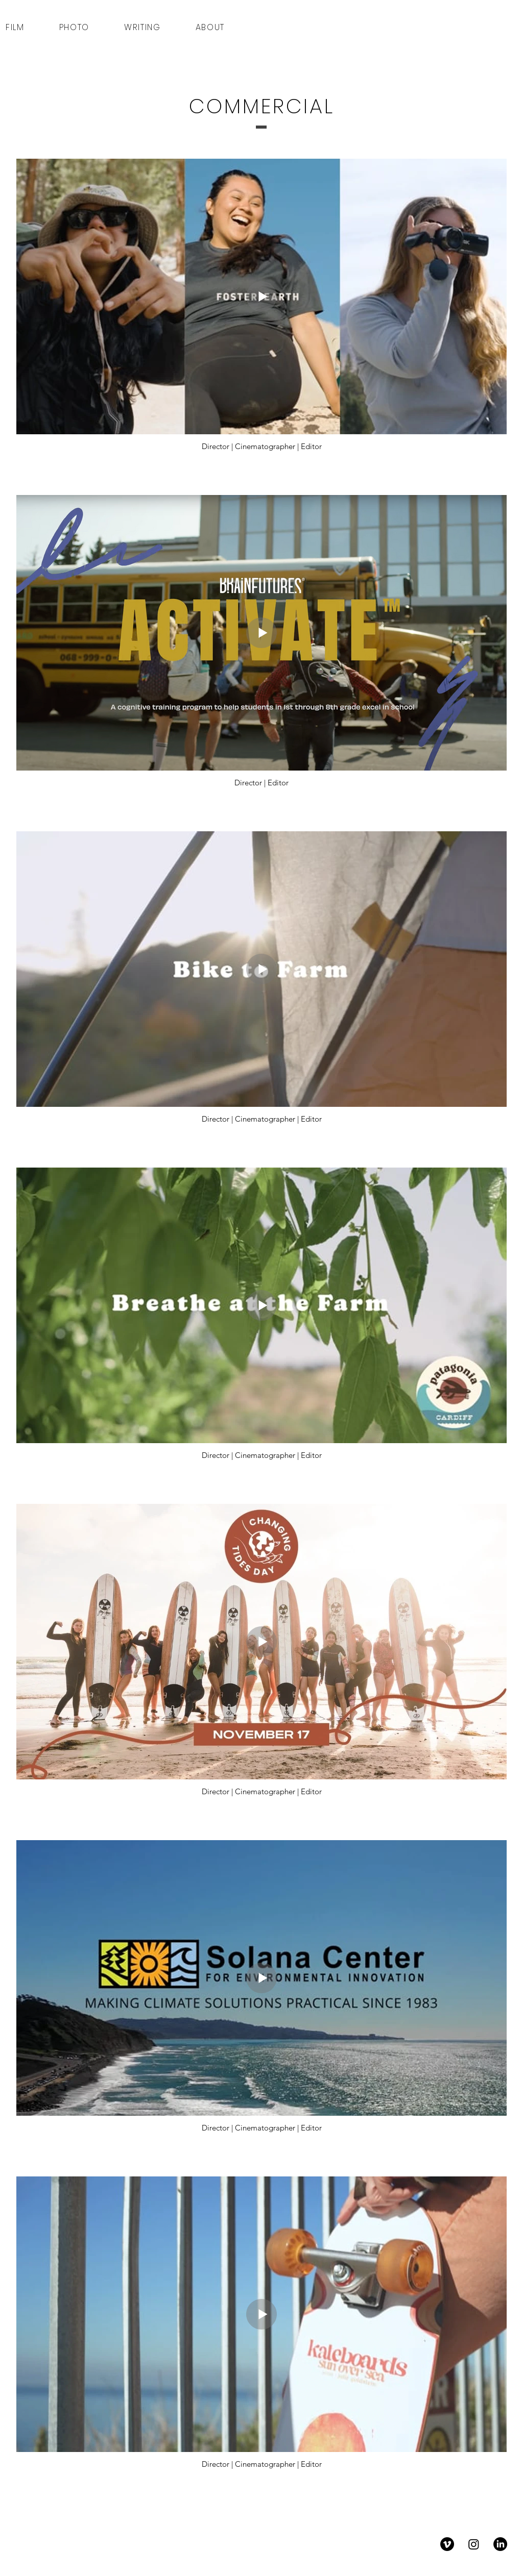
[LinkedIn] (500, 2544)
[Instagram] (474, 2544)
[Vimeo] (447, 2544)
